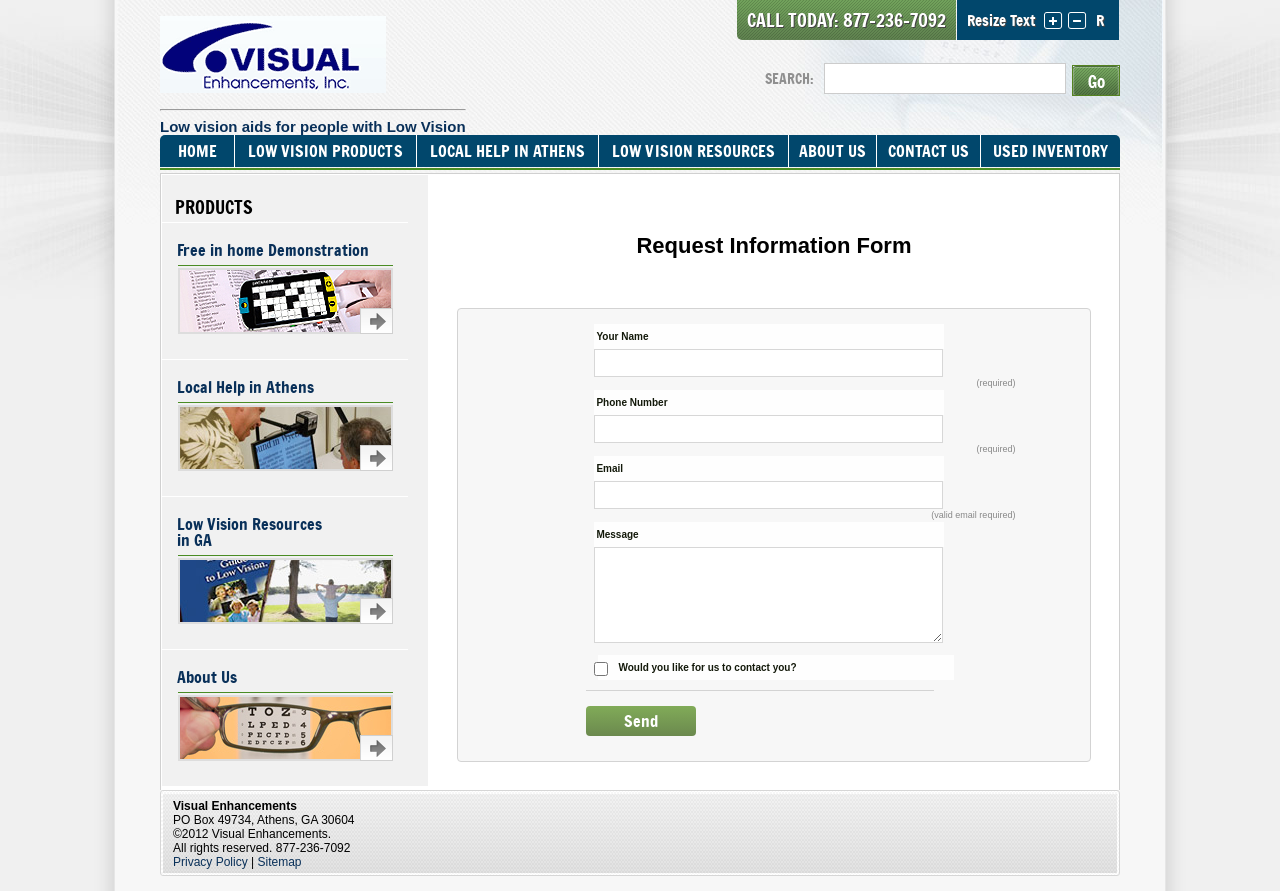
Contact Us (928, 151)
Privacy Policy (210, 862)
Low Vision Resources (693, 151)
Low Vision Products (325, 151)
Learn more (376, 321)
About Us (832, 151)
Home (197, 151)
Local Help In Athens (507, 151)
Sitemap (280, 862)
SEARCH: (789, 78)
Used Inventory (1050, 151)
